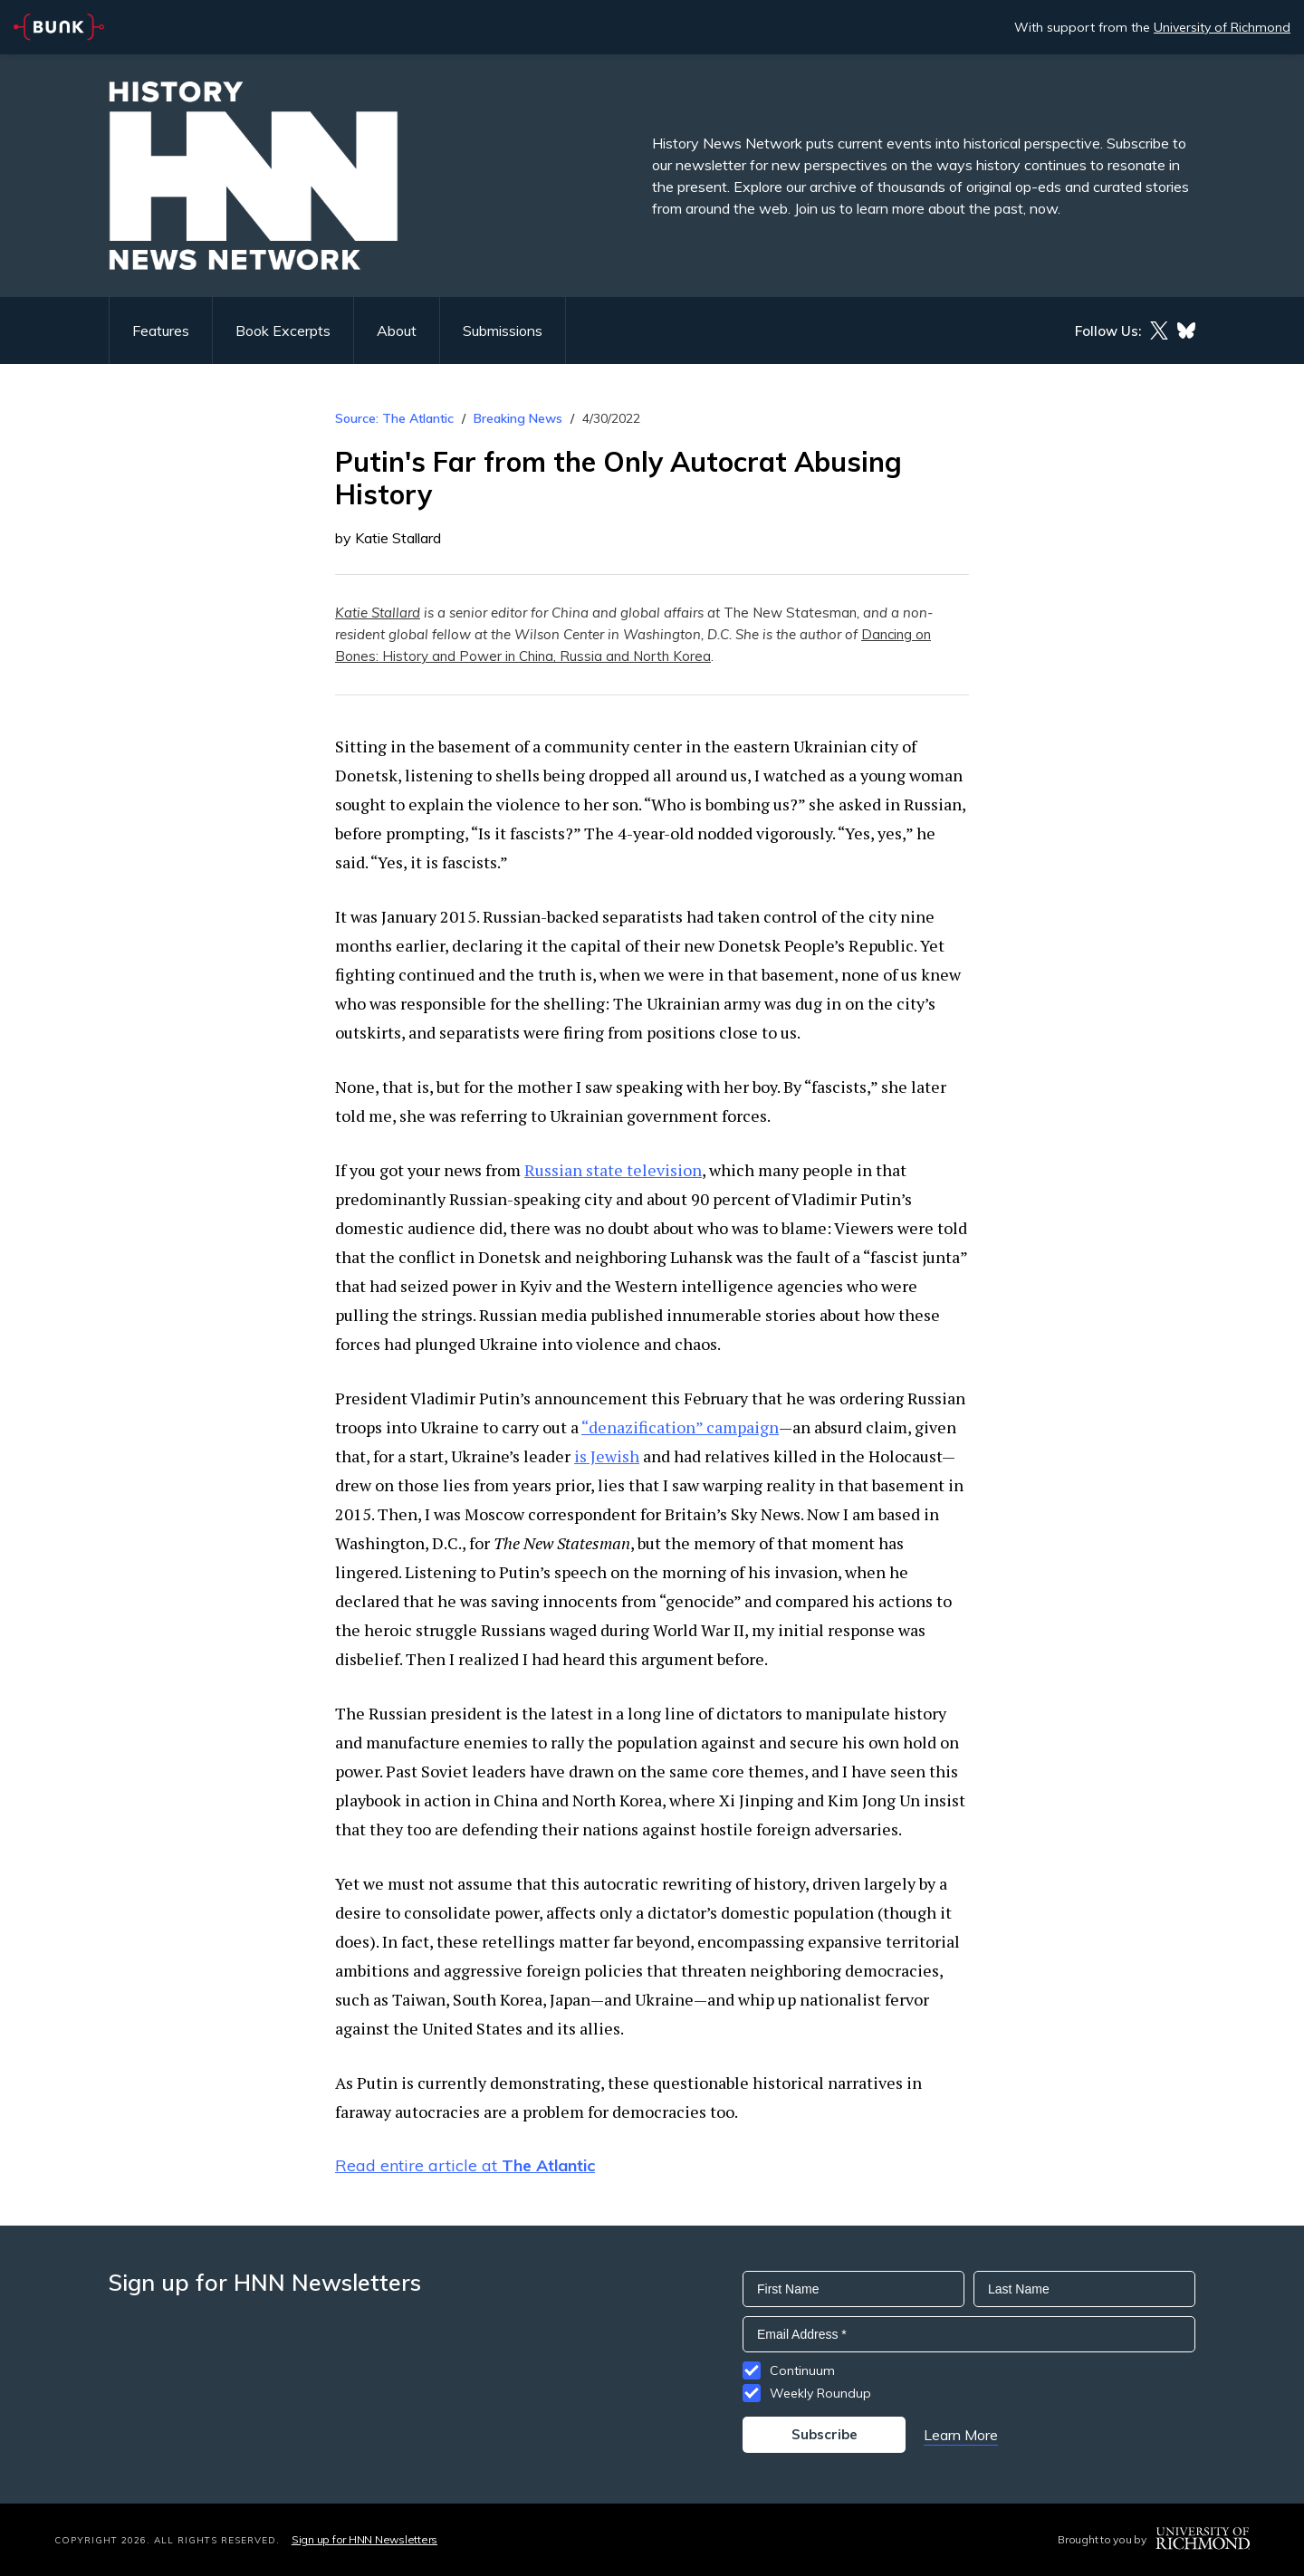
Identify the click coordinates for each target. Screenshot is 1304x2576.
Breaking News (518, 418)
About (397, 330)
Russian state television (613, 1170)
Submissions (502, 330)
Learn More (961, 2435)
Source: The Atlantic (394, 418)
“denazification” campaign (680, 1427)
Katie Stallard (377, 612)
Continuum (802, 2370)
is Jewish (606, 1456)
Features (160, 330)
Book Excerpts (283, 330)
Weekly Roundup (820, 2393)
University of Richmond (1222, 27)
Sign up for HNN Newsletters (364, 2539)
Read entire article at (465, 2165)
